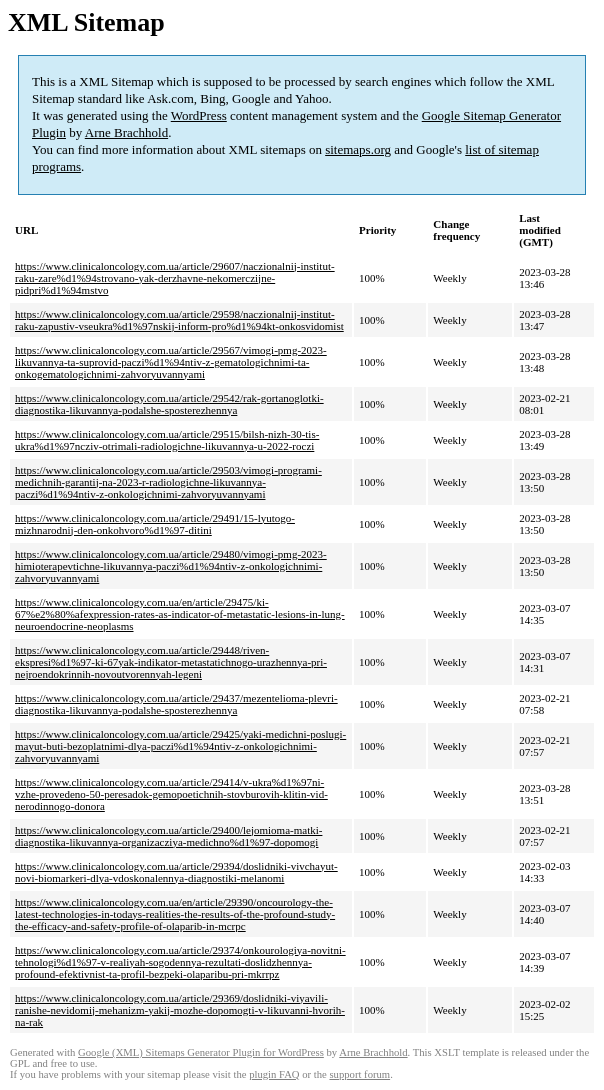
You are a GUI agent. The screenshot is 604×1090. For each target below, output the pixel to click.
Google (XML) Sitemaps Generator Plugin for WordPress (201, 1052)
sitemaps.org (358, 149)
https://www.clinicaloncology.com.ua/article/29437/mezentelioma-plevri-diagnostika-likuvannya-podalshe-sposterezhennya (176, 704)
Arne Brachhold (126, 132)
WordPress (199, 115)
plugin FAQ (274, 1074)
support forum (359, 1074)
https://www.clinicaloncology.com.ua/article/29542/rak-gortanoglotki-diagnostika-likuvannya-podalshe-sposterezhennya (169, 404)
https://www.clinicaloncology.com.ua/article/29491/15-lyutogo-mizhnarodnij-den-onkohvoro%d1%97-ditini (155, 524)
